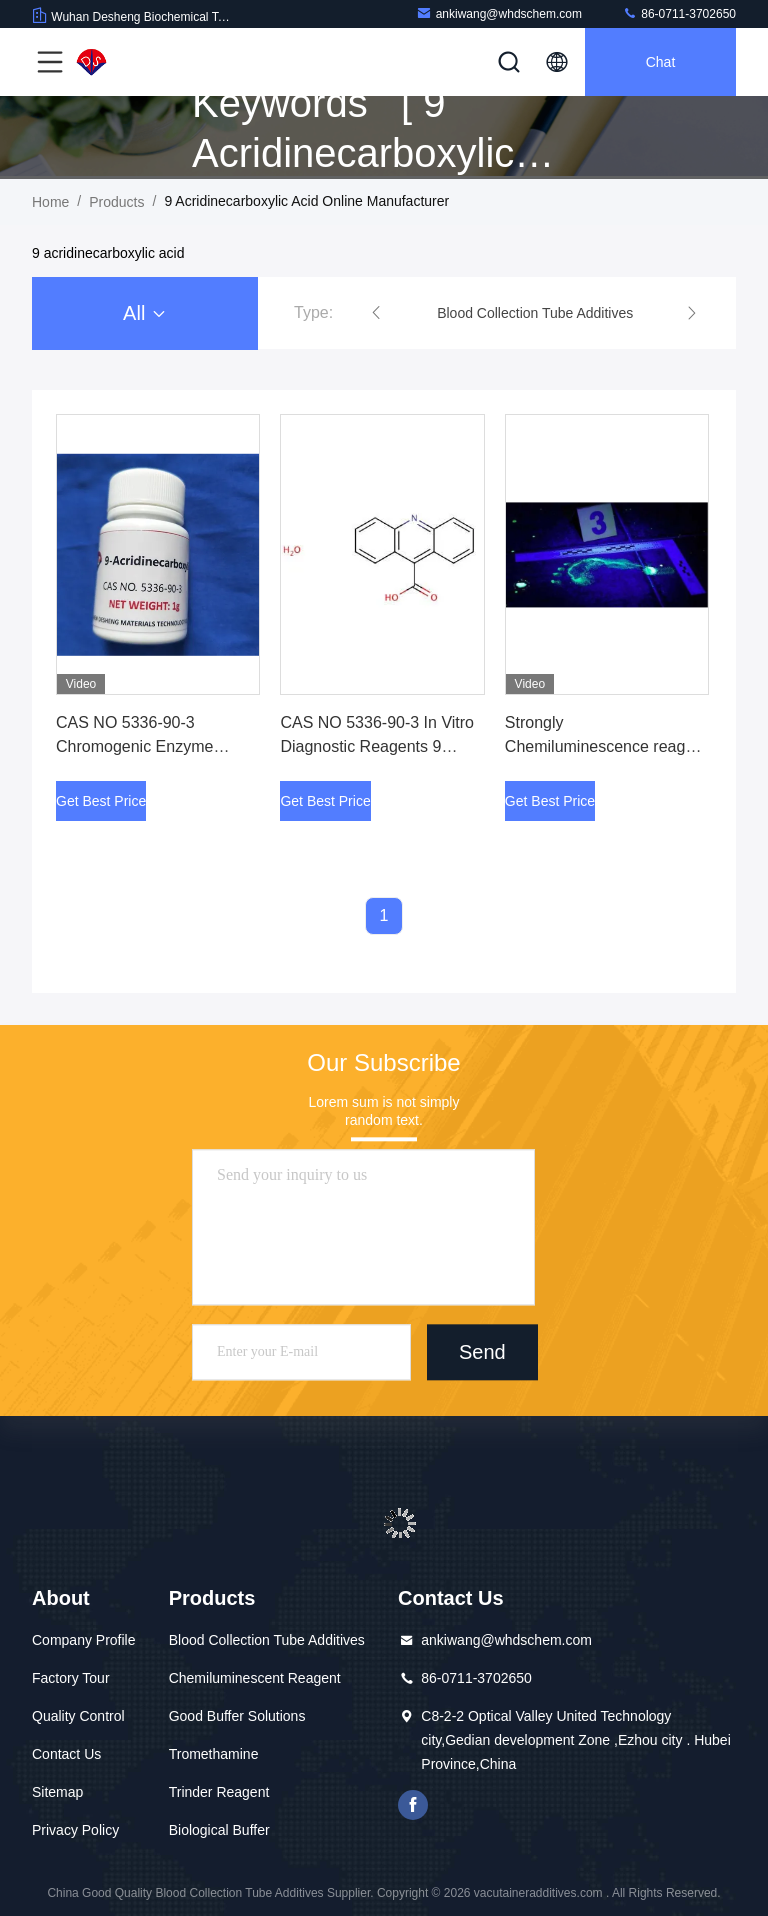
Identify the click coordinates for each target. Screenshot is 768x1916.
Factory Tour (71, 1678)
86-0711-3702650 (679, 13)
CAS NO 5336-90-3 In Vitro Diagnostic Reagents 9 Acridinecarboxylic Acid (377, 746)
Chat (661, 62)
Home (50, 202)
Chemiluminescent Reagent (255, 1678)
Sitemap (57, 1792)
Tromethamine (214, 1754)
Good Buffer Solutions (237, 1716)
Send (482, 1352)
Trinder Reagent (219, 1792)
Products (116, 202)
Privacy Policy (75, 1830)
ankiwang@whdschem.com (499, 13)
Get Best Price (101, 801)
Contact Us (66, 1754)
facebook (413, 1805)
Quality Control (78, 1716)
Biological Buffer (219, 1830)
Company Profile (84, 1640)
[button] (376, 313)
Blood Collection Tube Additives (267, 1640)
